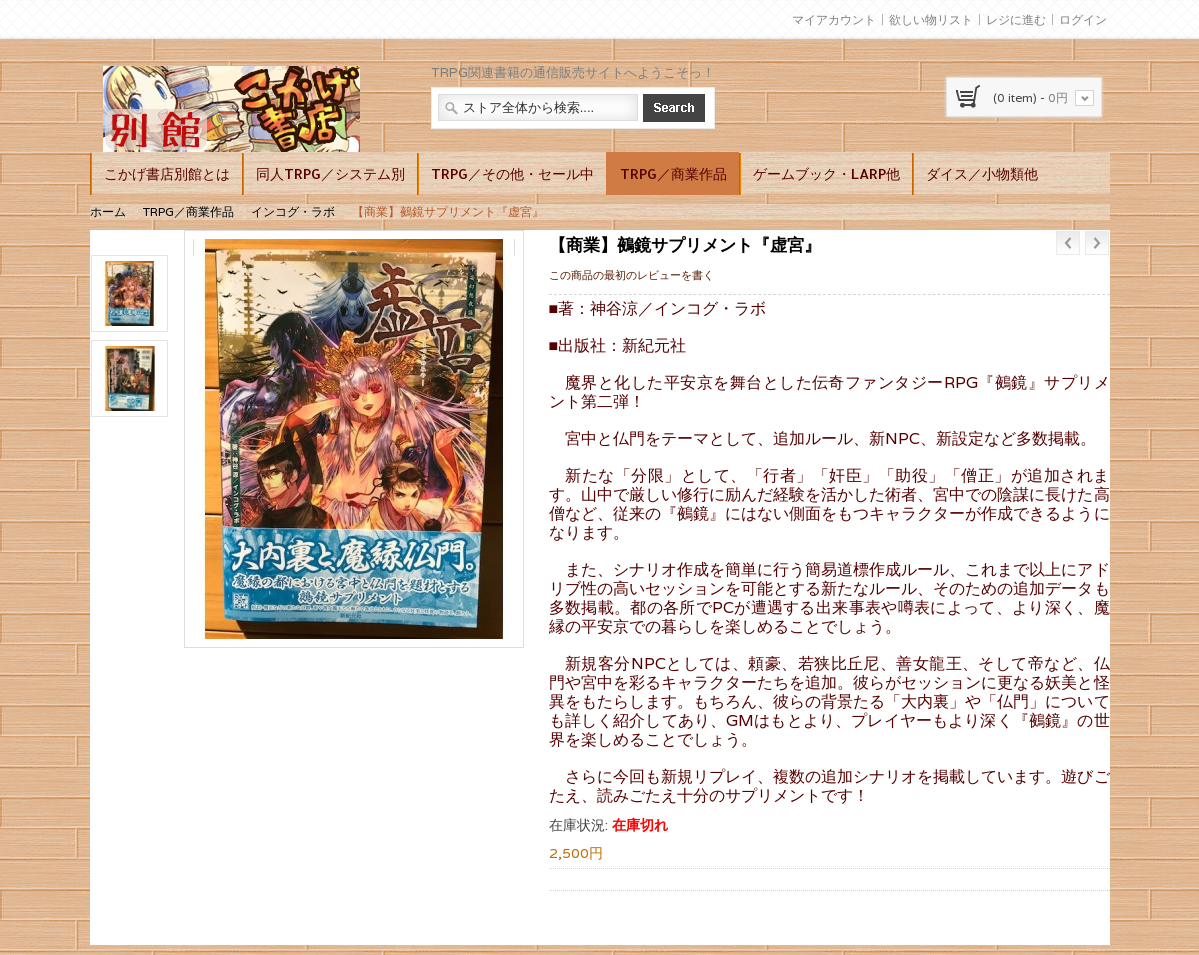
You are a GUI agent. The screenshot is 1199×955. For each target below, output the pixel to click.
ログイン (1083, 19)
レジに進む (1016, 19)
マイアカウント (834, 19)
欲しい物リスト (931, 19)
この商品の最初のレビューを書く (631, 275)
